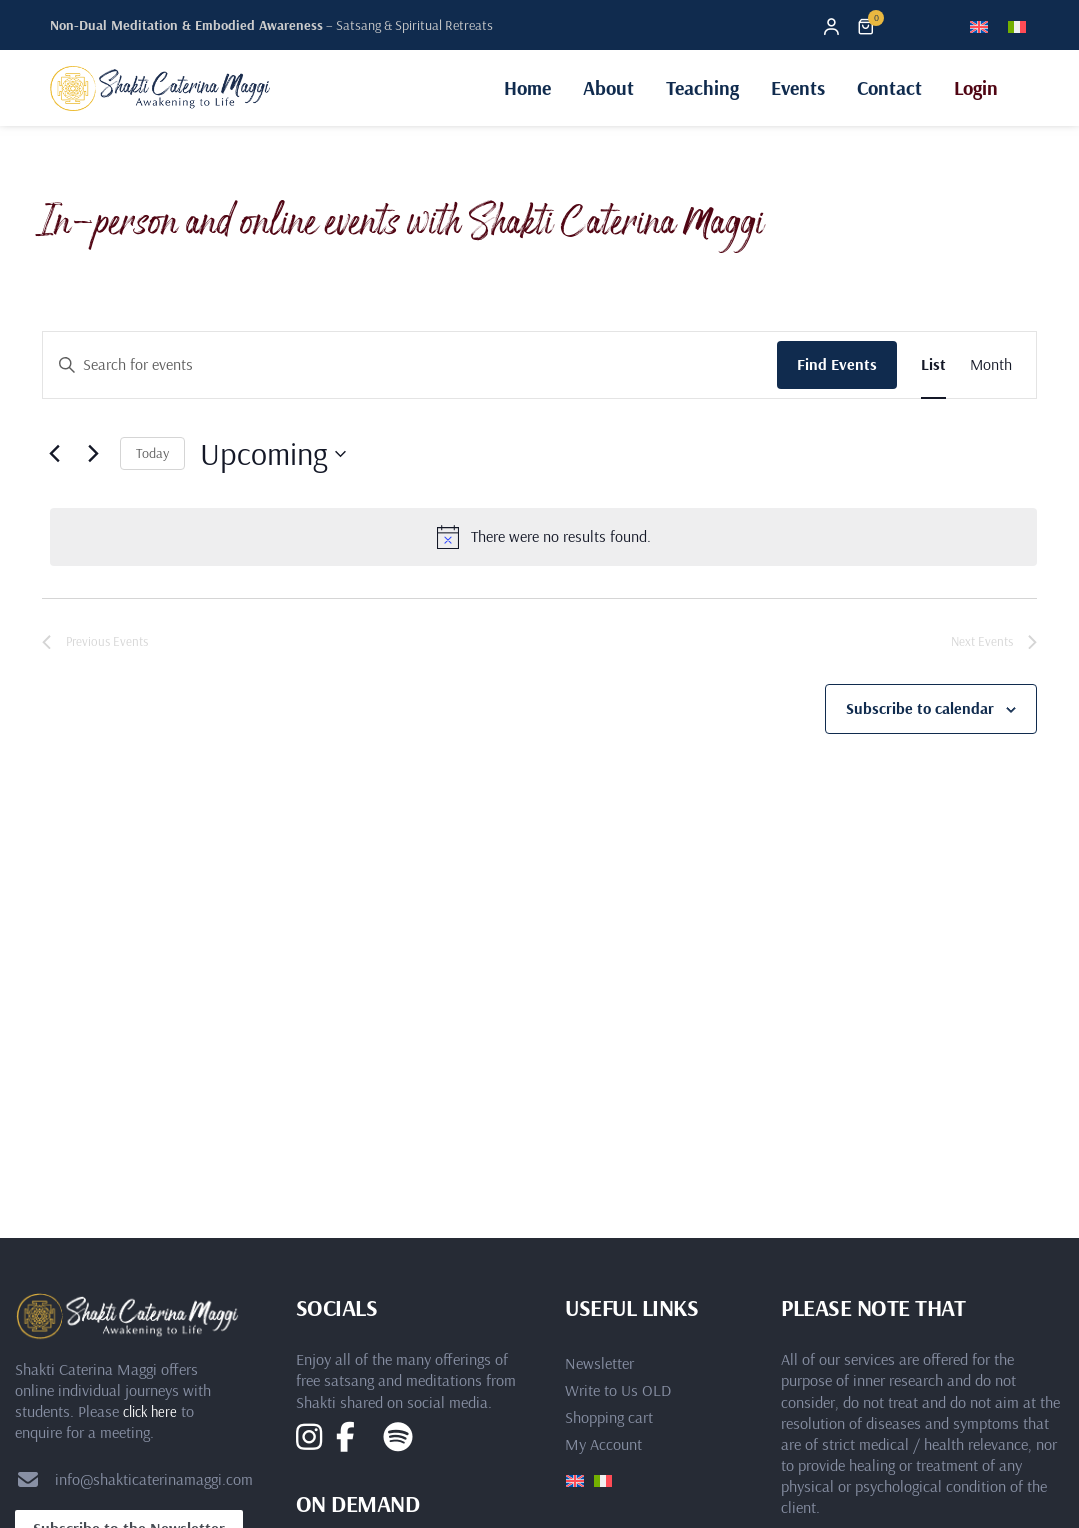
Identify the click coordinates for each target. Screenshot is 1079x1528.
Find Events (837, 364)
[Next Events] (93, 454)
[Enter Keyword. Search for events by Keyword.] (410, 365)
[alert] (543, 537)
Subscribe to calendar (920, 708)
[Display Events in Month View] (991, 365)
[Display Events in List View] (933, 365)
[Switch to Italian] (1017, 25)
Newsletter (599, 1363)
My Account (603, 1444)
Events (798, 87)
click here (150, 1411)
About (608, 87)
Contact (889, 87)
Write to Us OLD (618, 1390)
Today (152, 453)
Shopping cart (609, 1417)
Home (527, 87)
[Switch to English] (979, 25)
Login (976, 87)
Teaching (702, 87)
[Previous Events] (54, 454)
